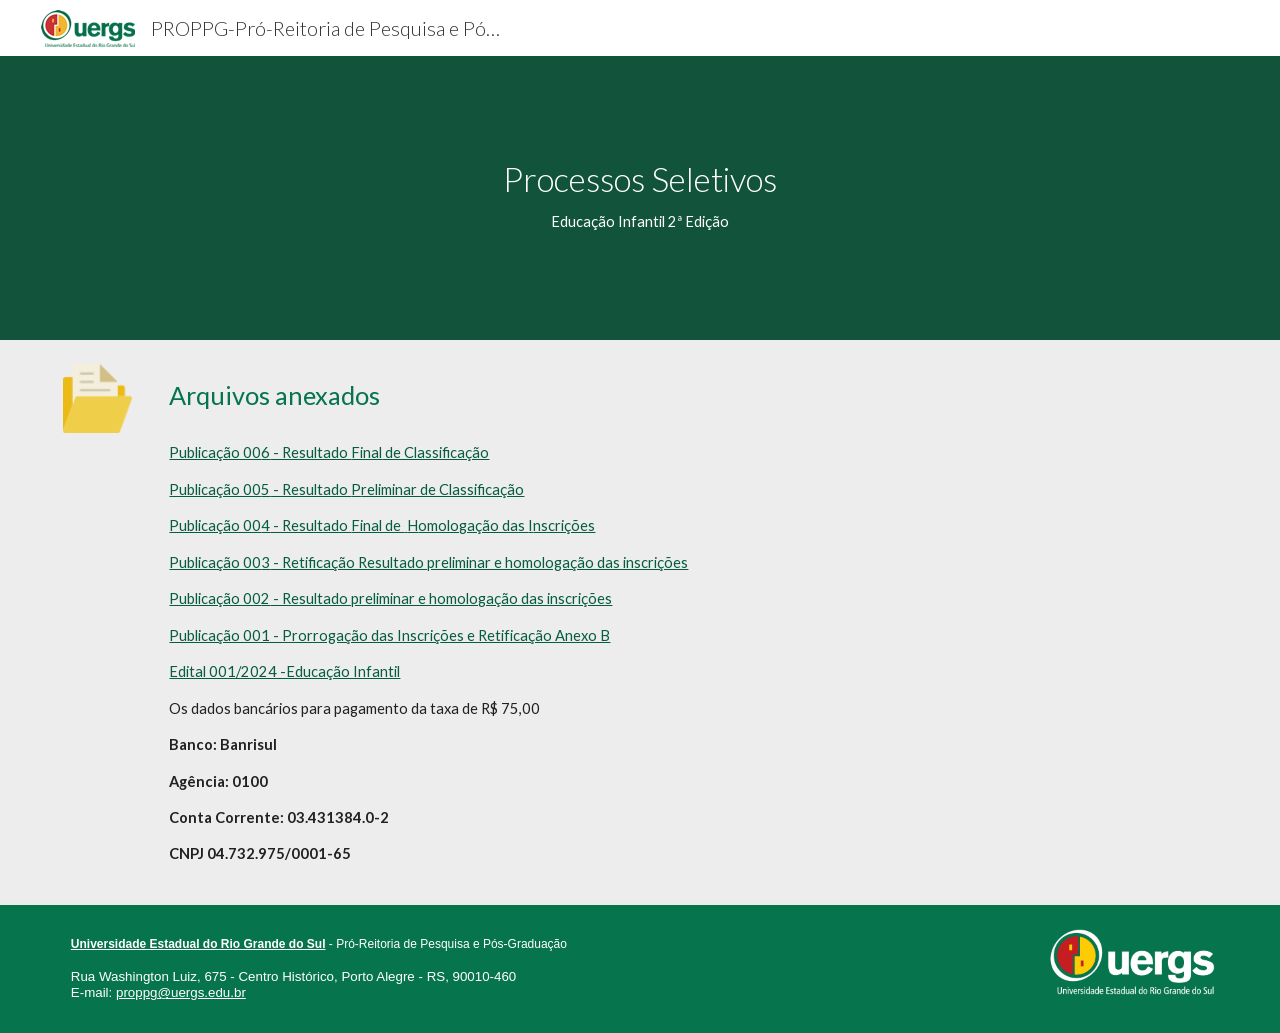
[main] (640, 197)
